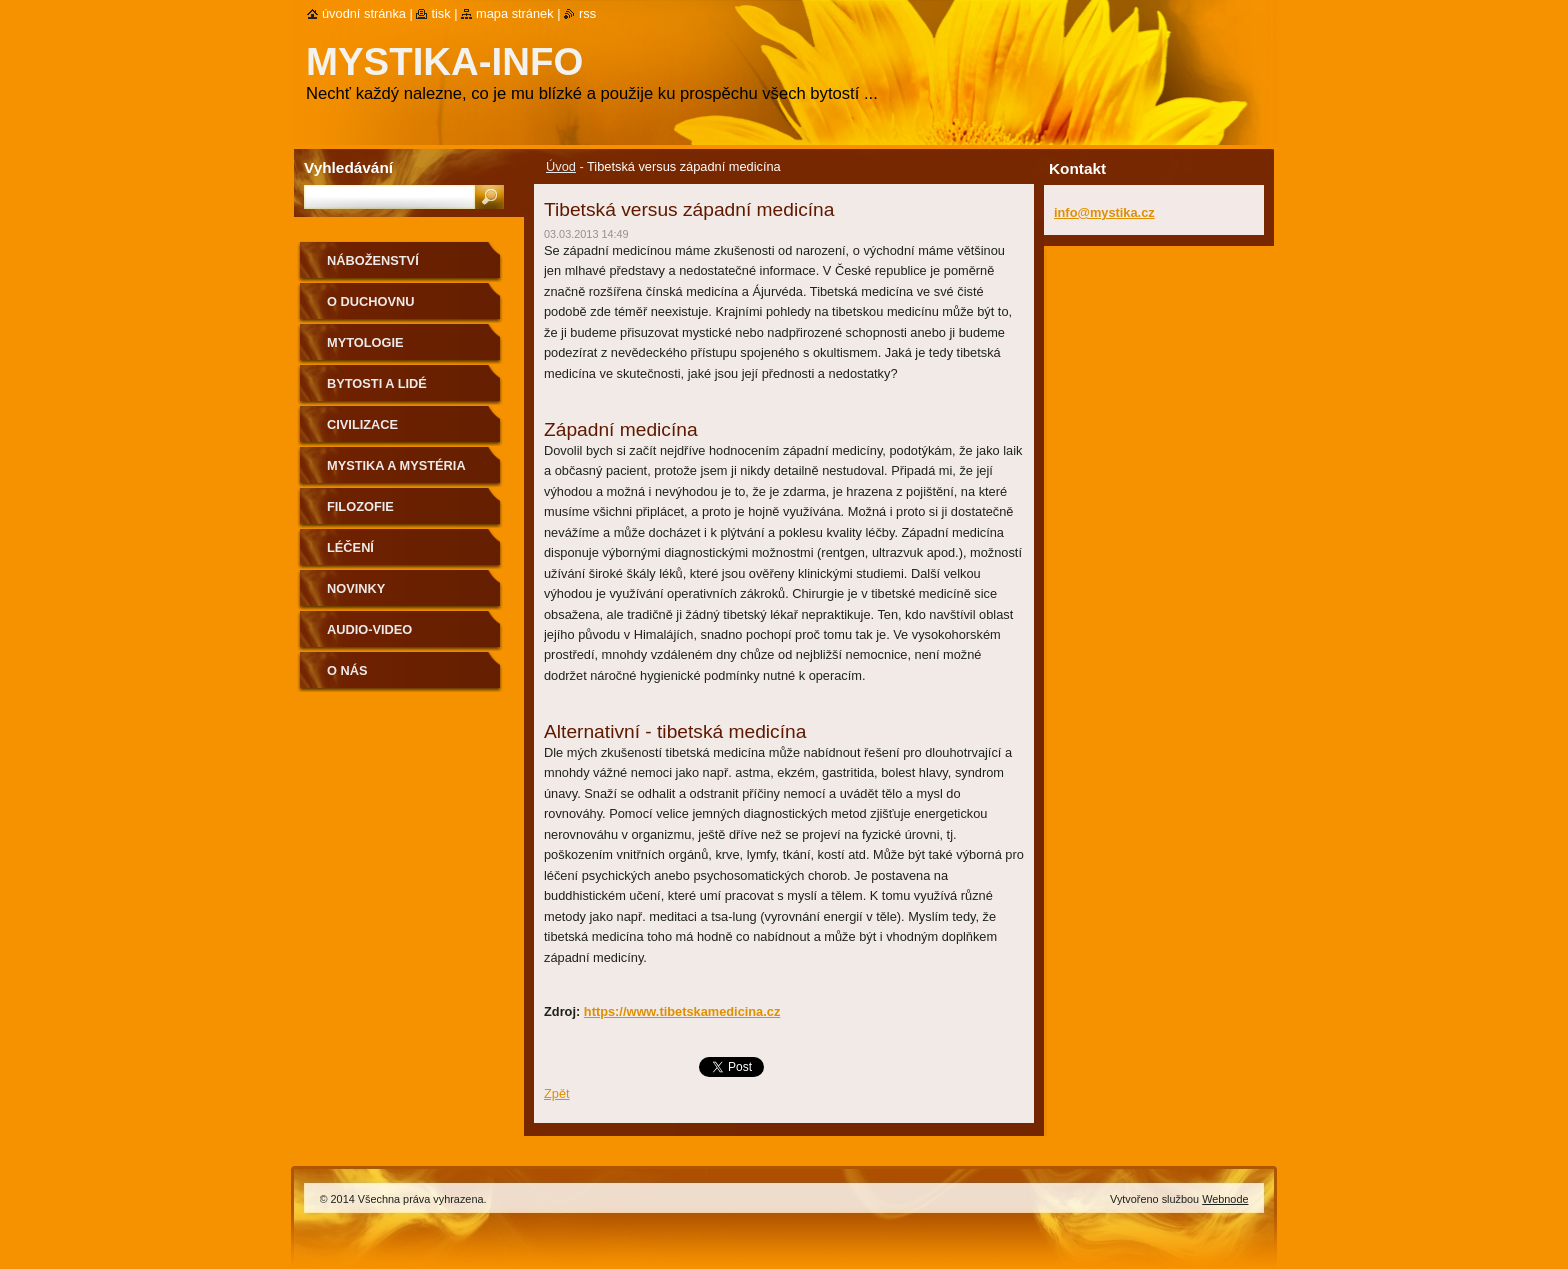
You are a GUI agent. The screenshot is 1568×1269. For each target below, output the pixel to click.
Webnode (1225, 1199)
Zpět (557, 1093)
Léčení (350, 547)
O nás (347, 670)
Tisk (440, 13)
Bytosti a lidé (377, 383)
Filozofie (360, 506)
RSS (587, 13)
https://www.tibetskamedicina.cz (682, 1011)
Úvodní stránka (364, 13)
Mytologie (365, 342)
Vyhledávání (348, 167)
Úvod (561, 166)
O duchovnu (370, 301)
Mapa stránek (515, 13)
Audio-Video (369, 629)
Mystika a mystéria (396, 465)
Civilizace (362, 424)
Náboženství (373, 260)
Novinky (356, 588)
